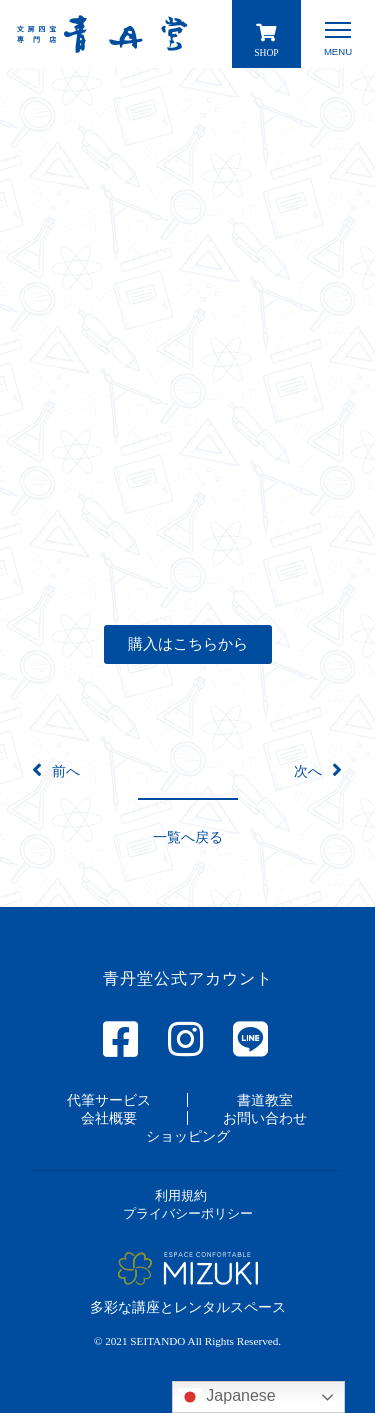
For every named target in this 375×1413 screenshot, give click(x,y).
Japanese (227, 1397)
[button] (188, 644)
